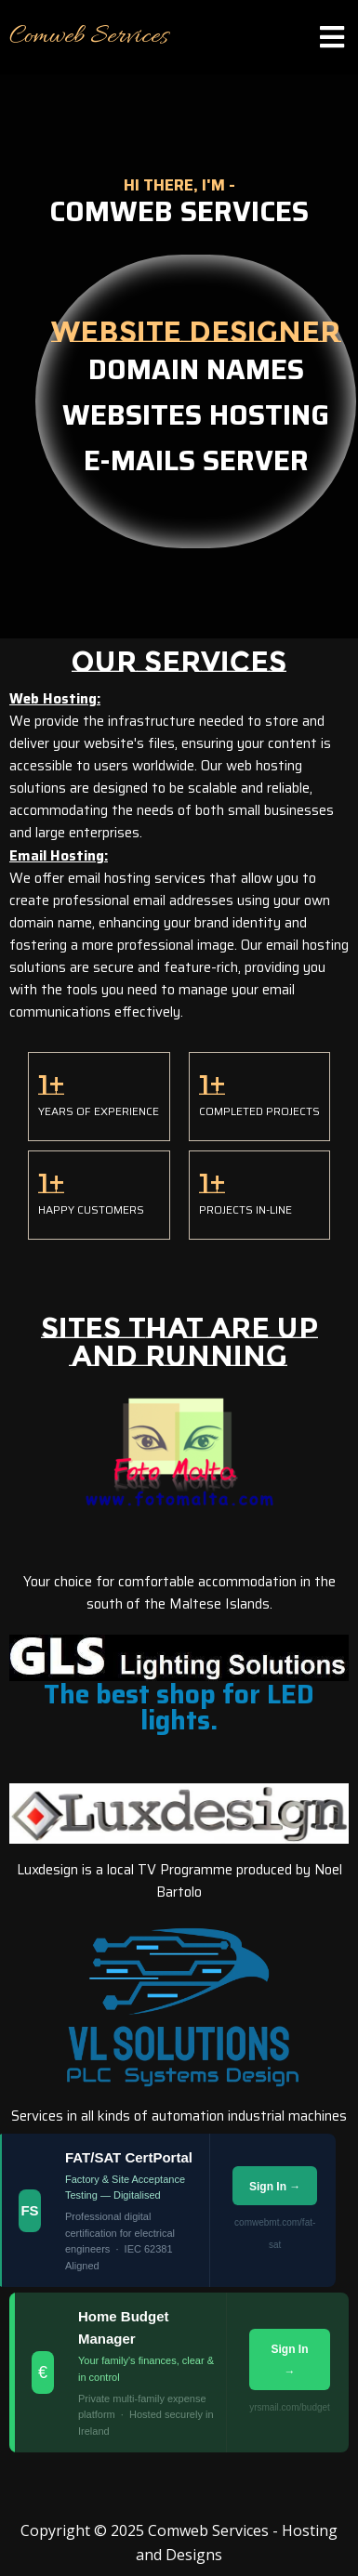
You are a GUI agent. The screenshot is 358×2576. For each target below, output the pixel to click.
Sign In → (274, 2186)
